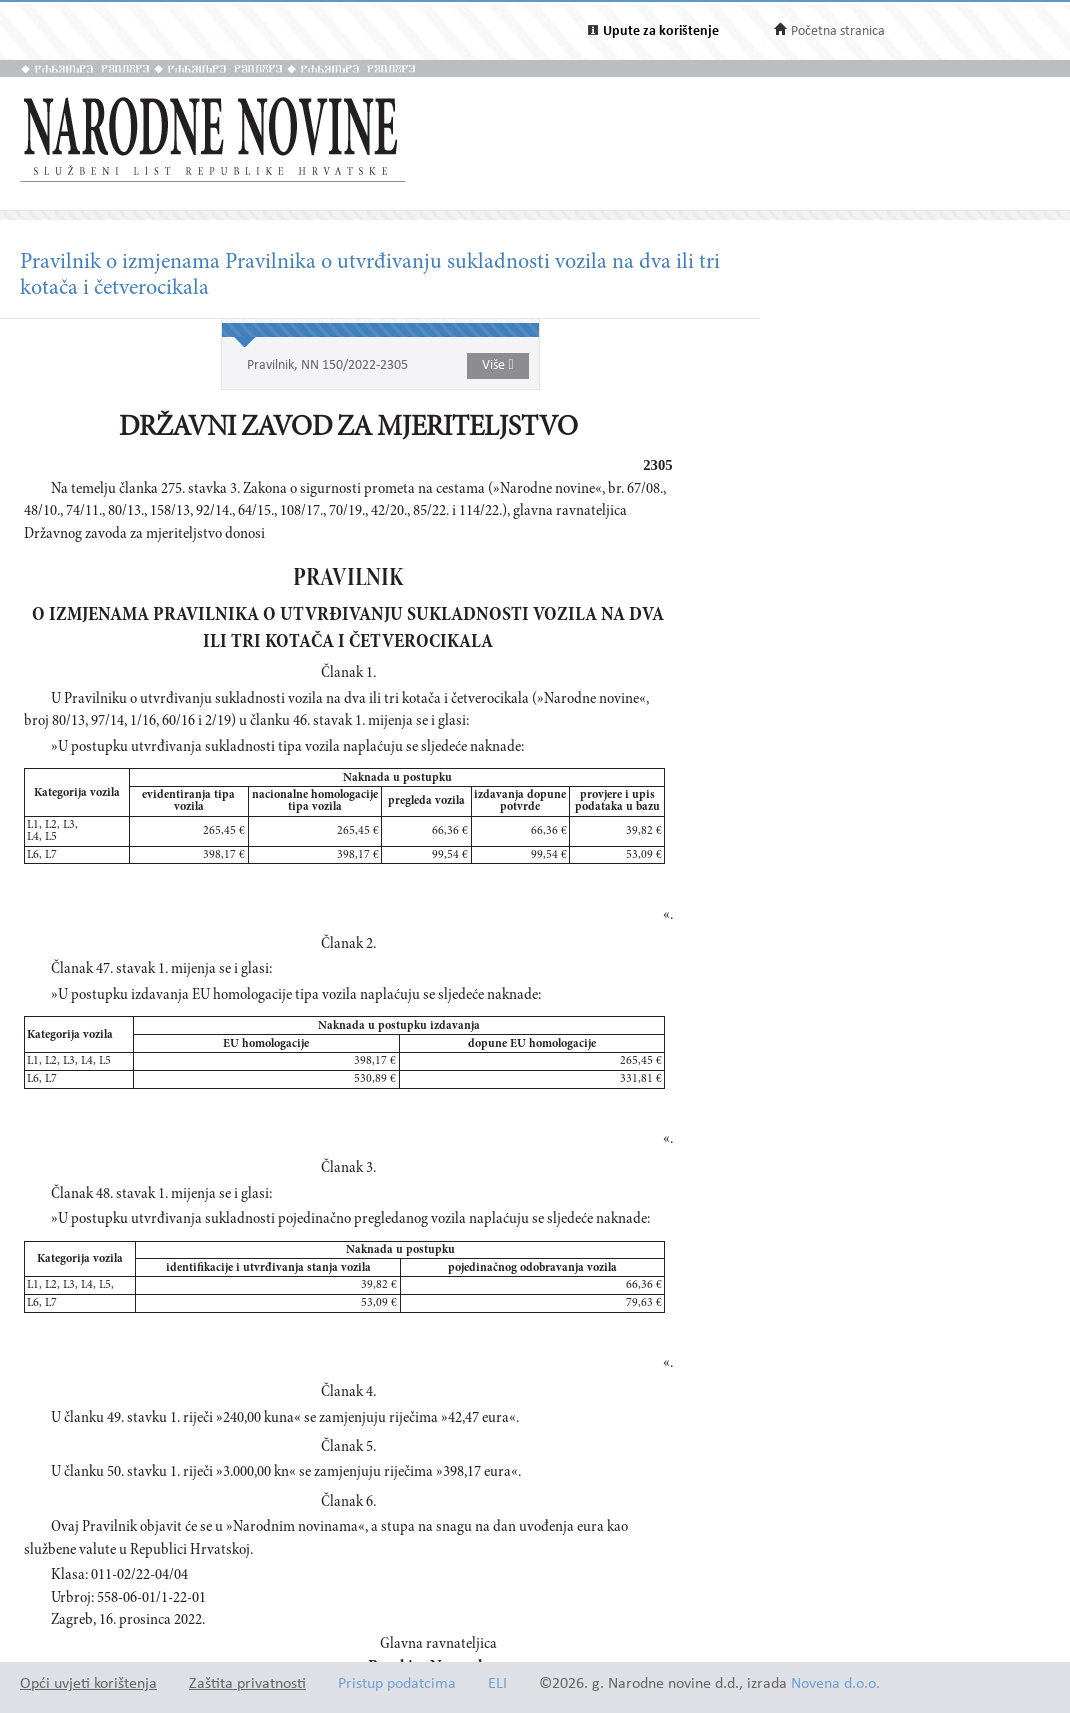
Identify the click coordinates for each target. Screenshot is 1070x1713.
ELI (497, 1684)
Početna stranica (838, 31)
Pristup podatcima (397, 1684)
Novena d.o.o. (835, 1684)
